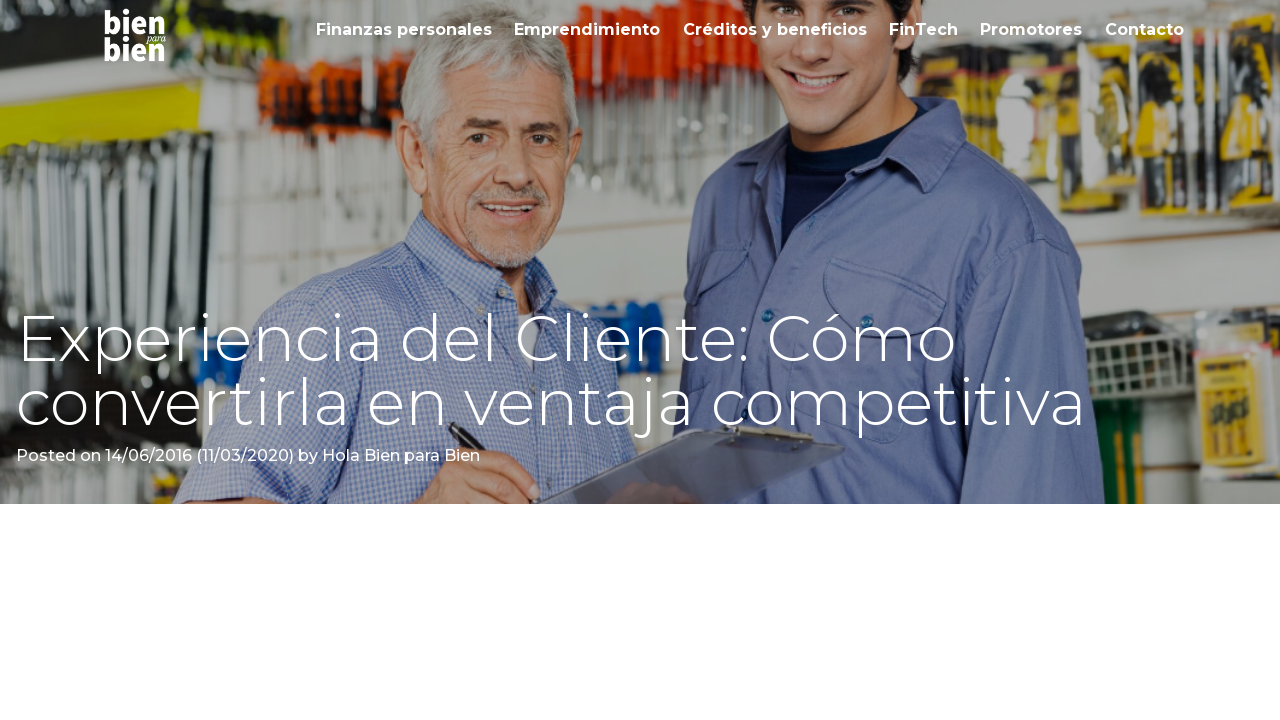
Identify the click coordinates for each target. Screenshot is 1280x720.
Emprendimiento (587, 29)
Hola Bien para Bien (399, 455)
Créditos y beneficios (775, 29)
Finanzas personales (404, 29)
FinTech (923, 29)
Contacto (1144, 29)
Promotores (1031, 29)
